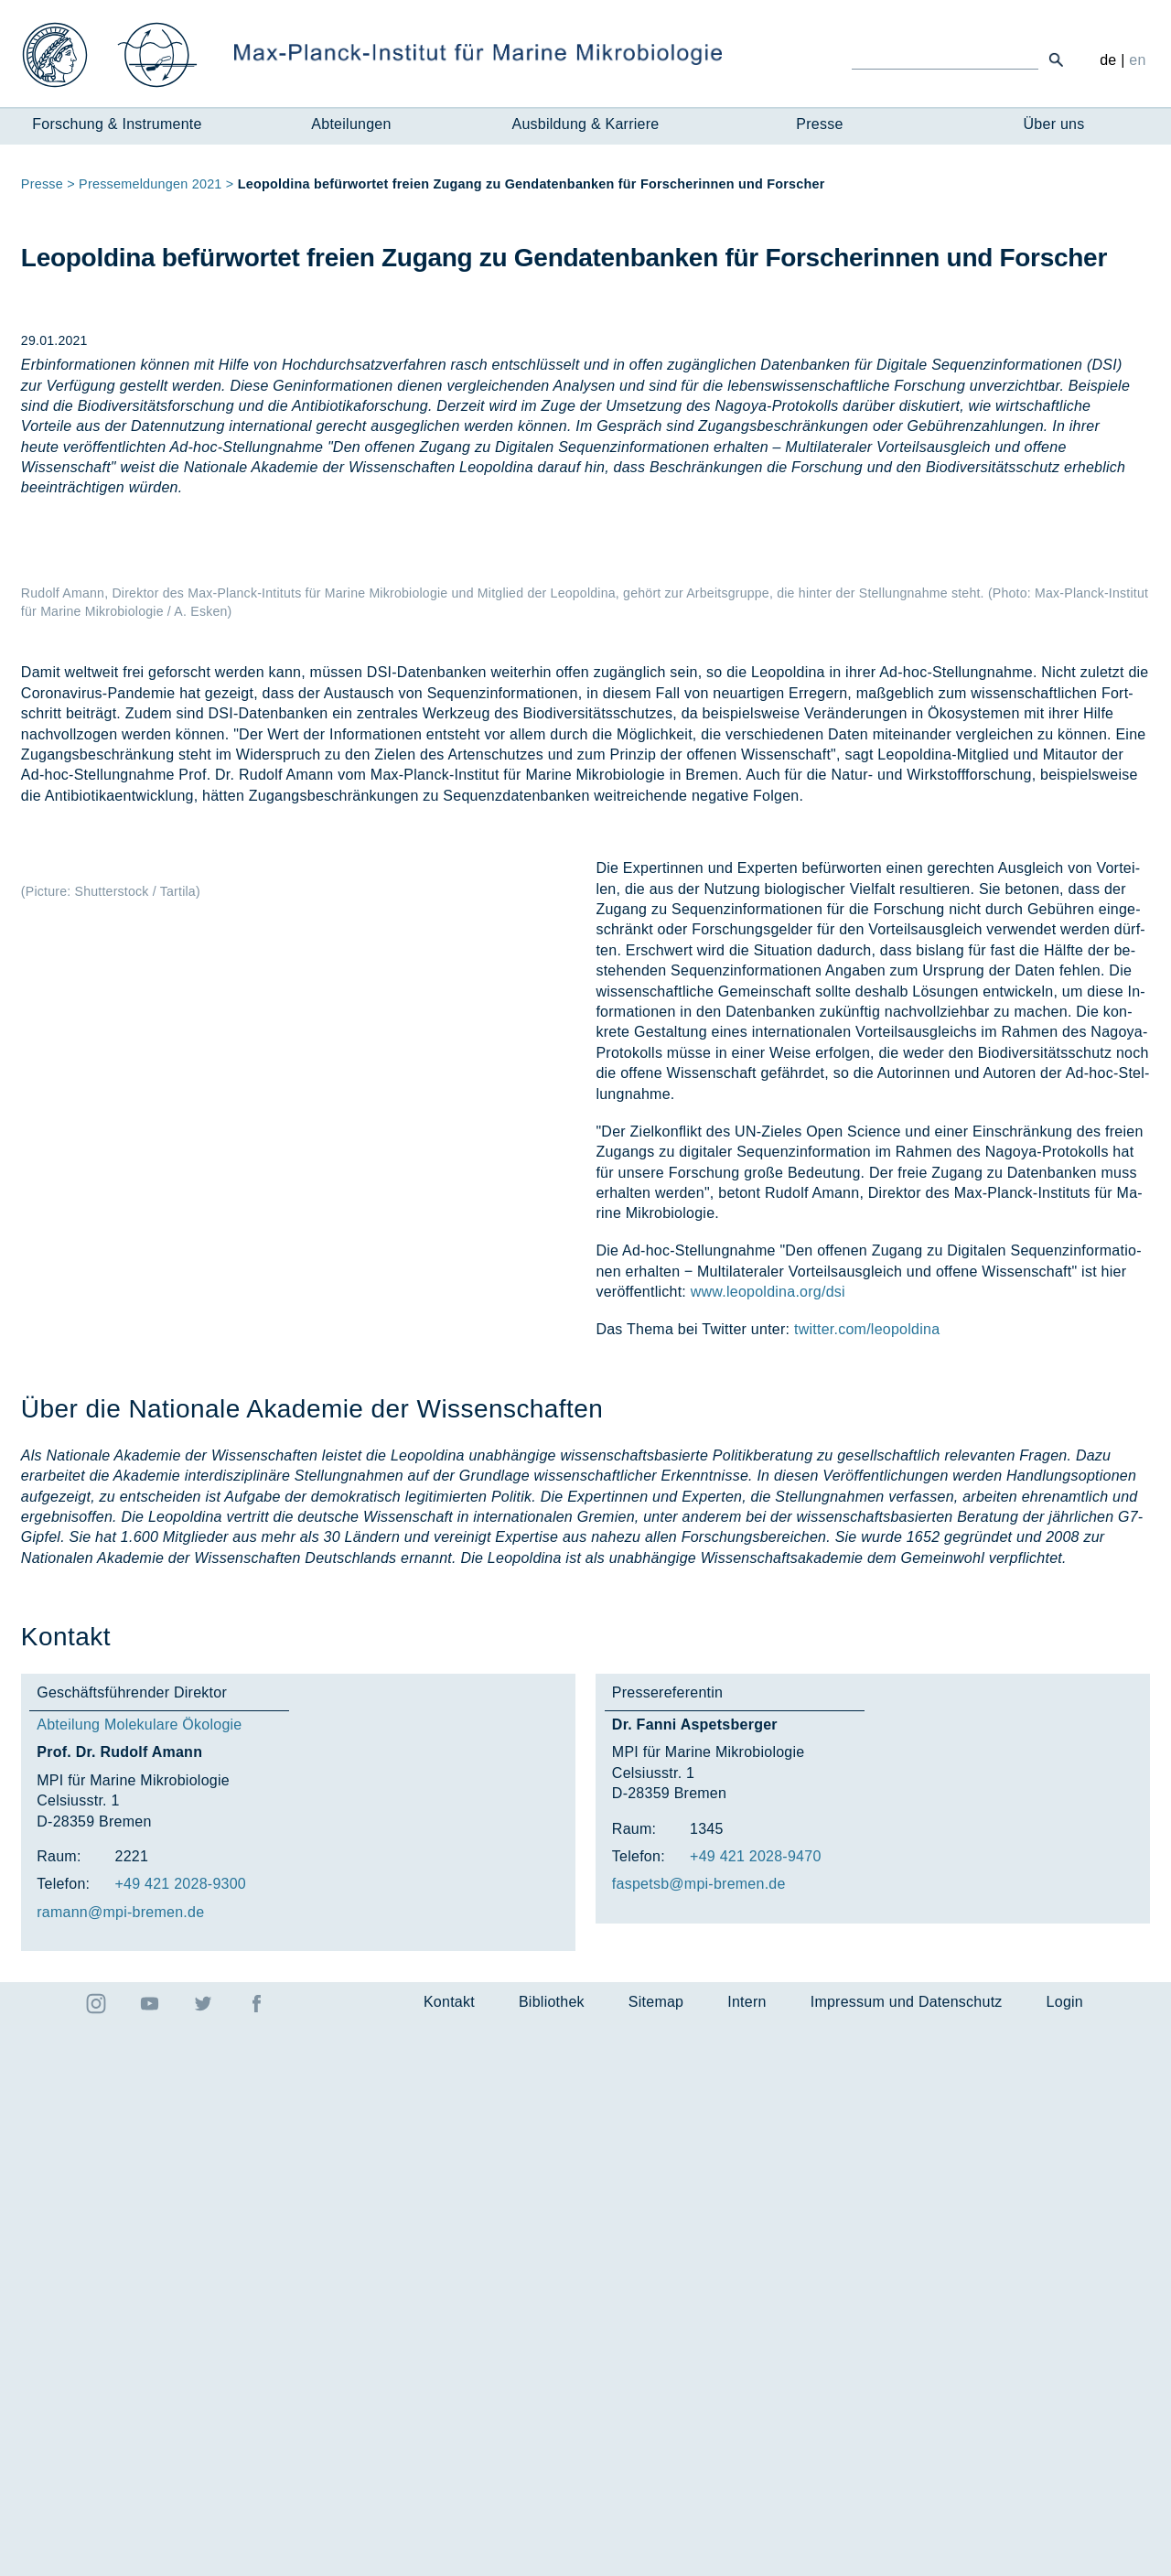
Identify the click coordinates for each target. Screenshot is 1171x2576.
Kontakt (449, 2553)
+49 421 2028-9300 (180, 2435)
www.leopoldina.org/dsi (768, 1843)
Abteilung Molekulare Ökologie (139, 2276)
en (1137, 60)
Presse (819, 124)
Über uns (1054, 124)
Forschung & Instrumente (116, 124)
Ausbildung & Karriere (586, 124)
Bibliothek (552, 2553)
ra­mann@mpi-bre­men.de (120, 2463)
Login (1065, 2553)
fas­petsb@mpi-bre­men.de (699, 2435)
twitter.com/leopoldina (867, 1881)
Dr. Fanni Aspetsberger (695, 2276)
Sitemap (655, 2553)
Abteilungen (351, 124)
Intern (746, 2553)
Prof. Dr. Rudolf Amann (119, 2304)
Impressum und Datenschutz (907, 2553)
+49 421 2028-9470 (756, 2408)
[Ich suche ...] (945, 59)
